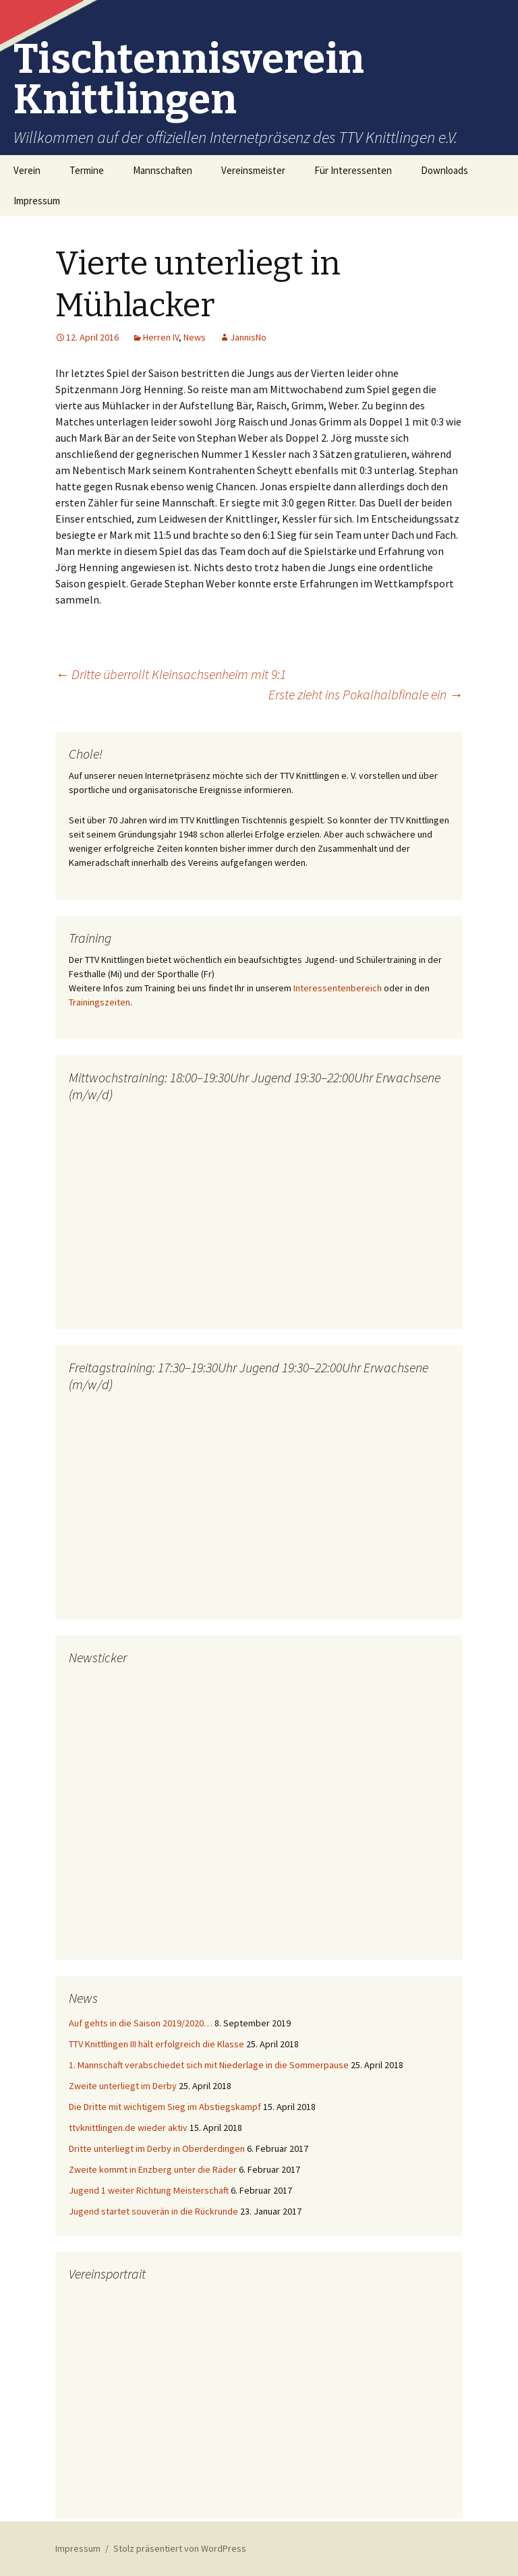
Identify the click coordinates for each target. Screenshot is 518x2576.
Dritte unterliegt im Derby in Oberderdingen (157, 2148)
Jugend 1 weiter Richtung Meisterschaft (149, 2190)
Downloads (444, 170)
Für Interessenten (353, 170)
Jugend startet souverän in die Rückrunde (153, 2211)
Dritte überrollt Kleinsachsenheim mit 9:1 (170, 674)
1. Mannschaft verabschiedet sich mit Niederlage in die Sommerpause (209, 2065)
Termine (86, 170)
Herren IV (161, 337)
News (194, 337)
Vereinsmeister (253, 170)
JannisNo (248, 337)
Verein (26, 170)
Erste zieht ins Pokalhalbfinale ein (365, 694)
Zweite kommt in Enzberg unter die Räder (153, 2169)
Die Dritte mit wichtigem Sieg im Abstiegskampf (165, 2107)
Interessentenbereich (337, 988)
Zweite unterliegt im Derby (123, 2086)
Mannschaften (162, 170)
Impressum (36, 200)
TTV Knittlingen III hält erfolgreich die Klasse (156, 2044)
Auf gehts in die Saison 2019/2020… (140, 2023)
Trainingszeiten (99, 1002)
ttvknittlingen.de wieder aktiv (128, 2127)
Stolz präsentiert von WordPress (179, 2548)
